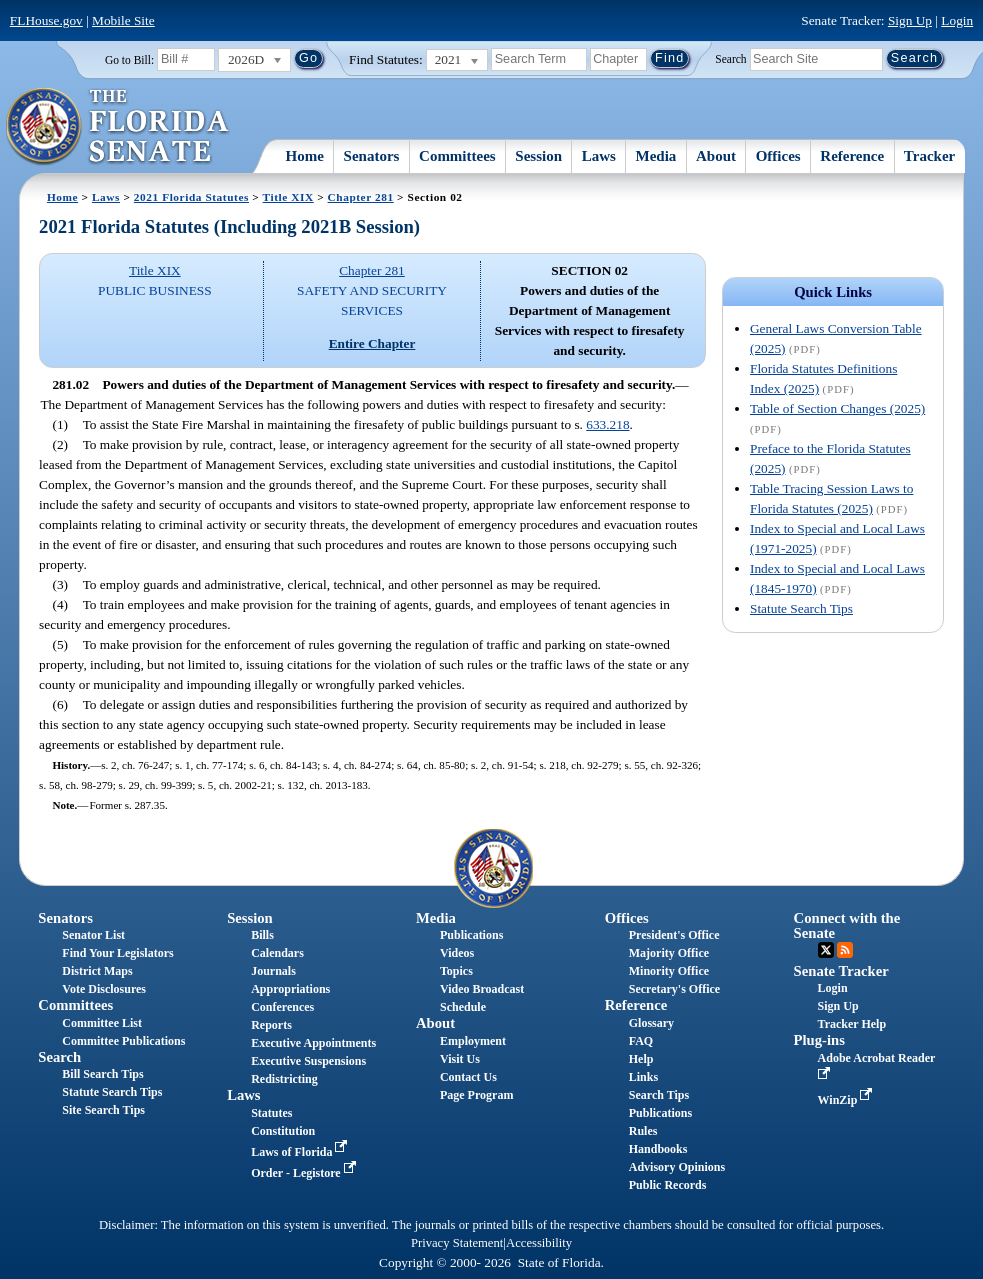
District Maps (97, 971)
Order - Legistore (305, 1173)
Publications (471, 935)
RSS (845, 950)
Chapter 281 (361, 197)
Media (656, 156)
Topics (456, 971)
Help (641, 1059)
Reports (271, 1025)
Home (305, 156)
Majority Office (669, 953)
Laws (599, 156)
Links (643, 1077)
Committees (457, 156)
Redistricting (284, 1079)
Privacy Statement (457, 1243)
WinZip (847, 1100)
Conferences (282, 1007)
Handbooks (658, 1149)
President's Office (674, 935)
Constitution (283, 1131)
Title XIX (288, 197)
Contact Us (468, 1077)
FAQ (641, 1041)
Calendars (277, 953)
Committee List (102, 1023)
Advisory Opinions (677, 1167)
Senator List (93, 935)
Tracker (929, 156)
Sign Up (910, 20)
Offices (778, 156)
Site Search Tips (103, 1110)
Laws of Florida (301, 1152)
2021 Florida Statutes (191, 197)
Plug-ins (819, 1040)
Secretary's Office (674, 989)
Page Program (476, 1095)
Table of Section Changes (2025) (837, 408)
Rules (643, 1131)
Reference (852, 156)
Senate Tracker (841, 971)
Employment (473, 1041)
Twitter (826, 950)
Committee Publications (123, 1041)
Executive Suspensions (308, 1061)
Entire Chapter (372, 343)
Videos (457, 953)
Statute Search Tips (801, 608)
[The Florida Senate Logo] (118, 127)
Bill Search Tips (102, 1074)
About (716, 156)
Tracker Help (852, 1024)
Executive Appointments (313, 1043)
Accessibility (539, 1243)
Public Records (668, 1185)
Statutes (271, 1113)
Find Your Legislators (117, 953)
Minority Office (669, 971)
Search (730, 58)
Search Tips (659, 1095)
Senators (372, 156)
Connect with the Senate (847, 925)
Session (538, 156)
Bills (262, 935)
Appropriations (290, 989)
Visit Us (460, 1059)
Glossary (651, 1023)
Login (957, 20)
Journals (273, 971)
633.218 (607, 424)
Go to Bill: (129, 60)
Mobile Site (123, 20)
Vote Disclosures (104, 989)
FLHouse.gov (46, 20)
